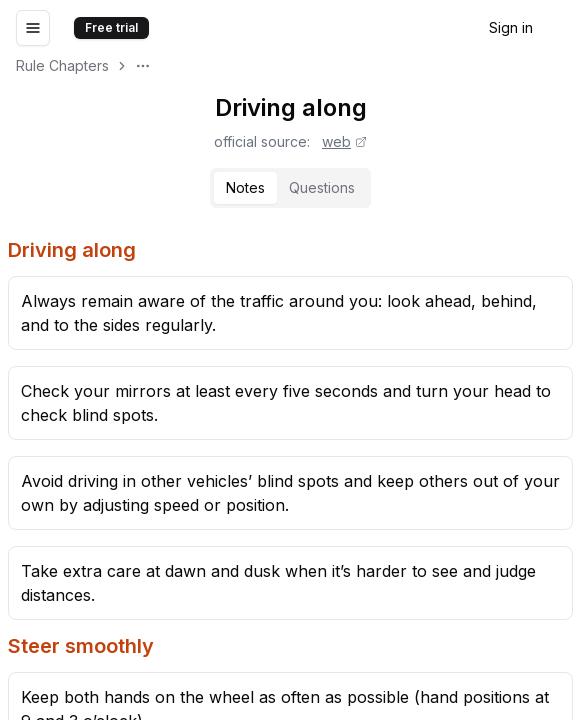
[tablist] (290, 188)
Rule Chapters (62, 65)
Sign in (511, 27)
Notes (245, 187)
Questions (322, 187)
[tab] (245, 188)
